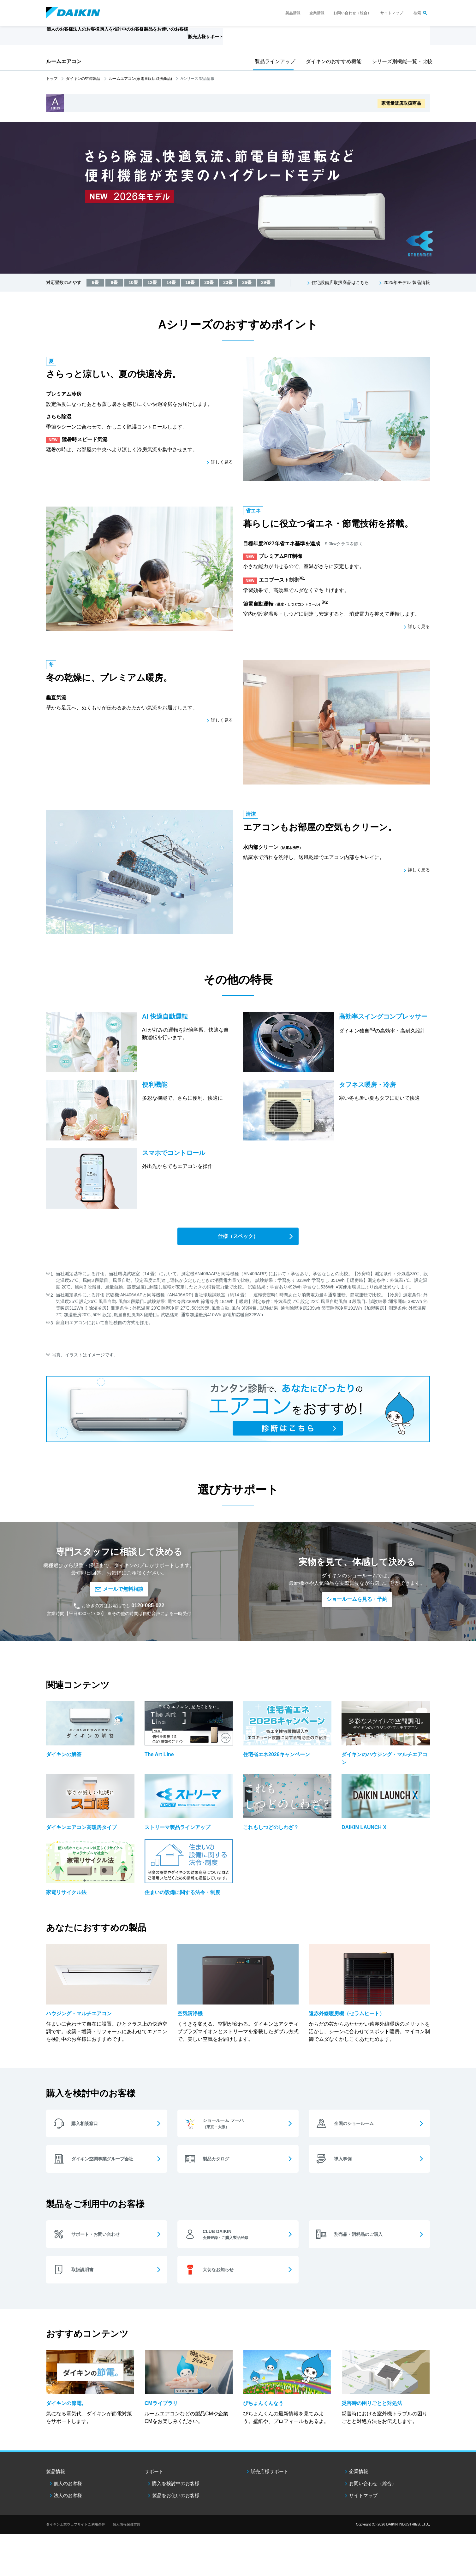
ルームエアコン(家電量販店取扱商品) (140, 78)
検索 (417, 13)
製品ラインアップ (273, 61)
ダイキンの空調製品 (83, 78)
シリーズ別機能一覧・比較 (399, 61)
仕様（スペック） (238, 1237)
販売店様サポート (254, 39)
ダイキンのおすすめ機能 (331, 61)
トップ (51, 78)
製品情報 (292, 13)
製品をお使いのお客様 (175, 2504)
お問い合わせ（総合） (352, 13)
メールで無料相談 (119, 1590)
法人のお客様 (68, 2504)
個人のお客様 (68, 2492)
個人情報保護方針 (126, 2533)
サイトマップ (391, 13)
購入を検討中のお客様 (175, 2492)
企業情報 (316, 13)
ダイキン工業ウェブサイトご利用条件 (75, 2533)
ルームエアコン (63, 61)
